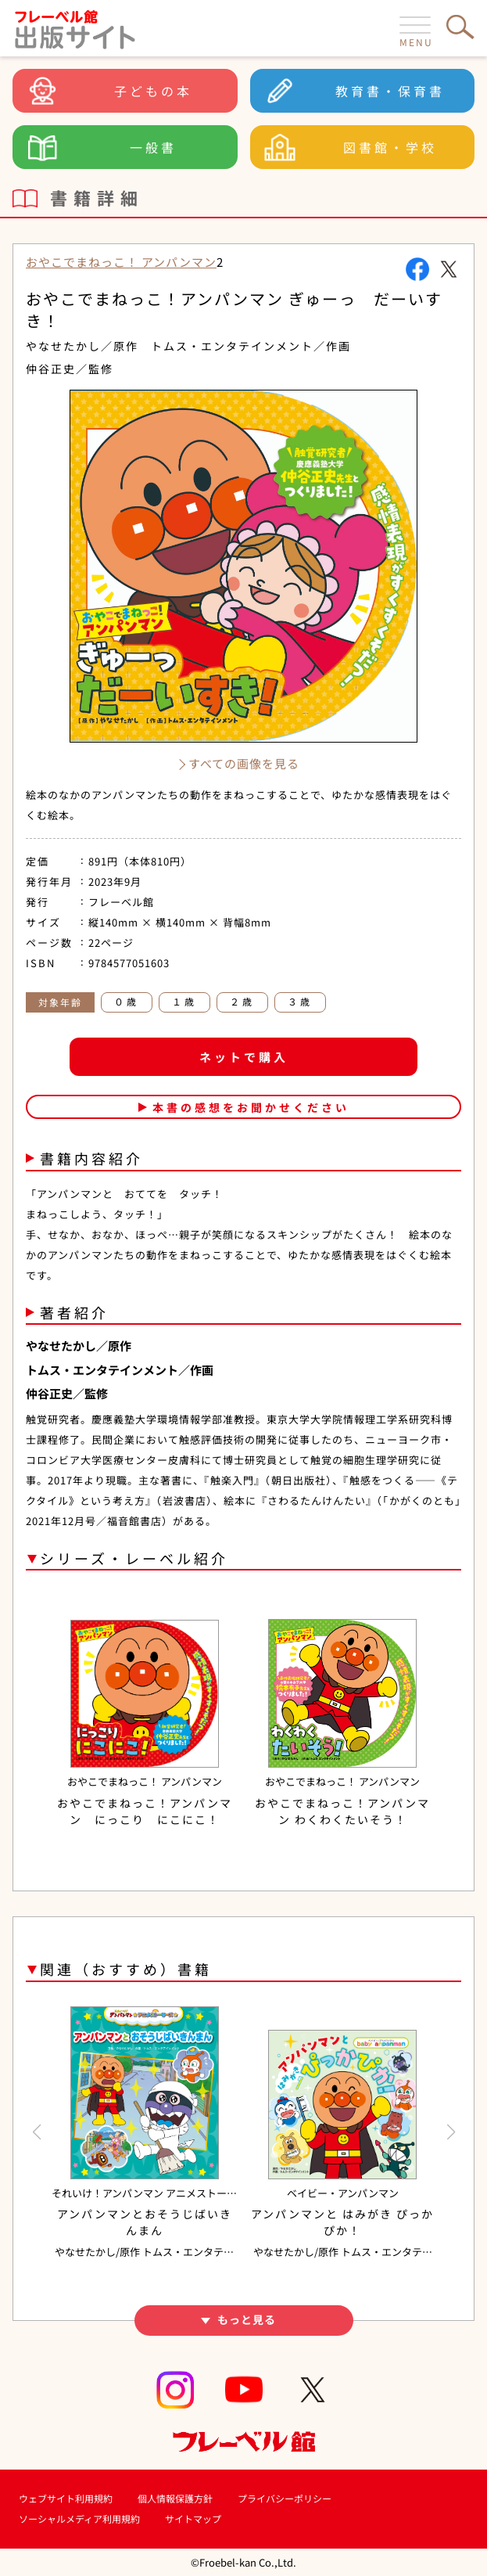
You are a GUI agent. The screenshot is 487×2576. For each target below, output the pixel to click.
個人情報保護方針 (175, 2498)
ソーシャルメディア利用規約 (79, 2518)
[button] (36, 2132)
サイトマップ (193, 2518)
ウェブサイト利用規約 (66, 2498)
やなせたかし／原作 (82, 346)
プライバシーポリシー (284, 2498)
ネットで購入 (243, 1057)
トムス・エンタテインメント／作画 (251, 346)
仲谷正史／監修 (69, 368)
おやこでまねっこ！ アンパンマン (121, 262)
